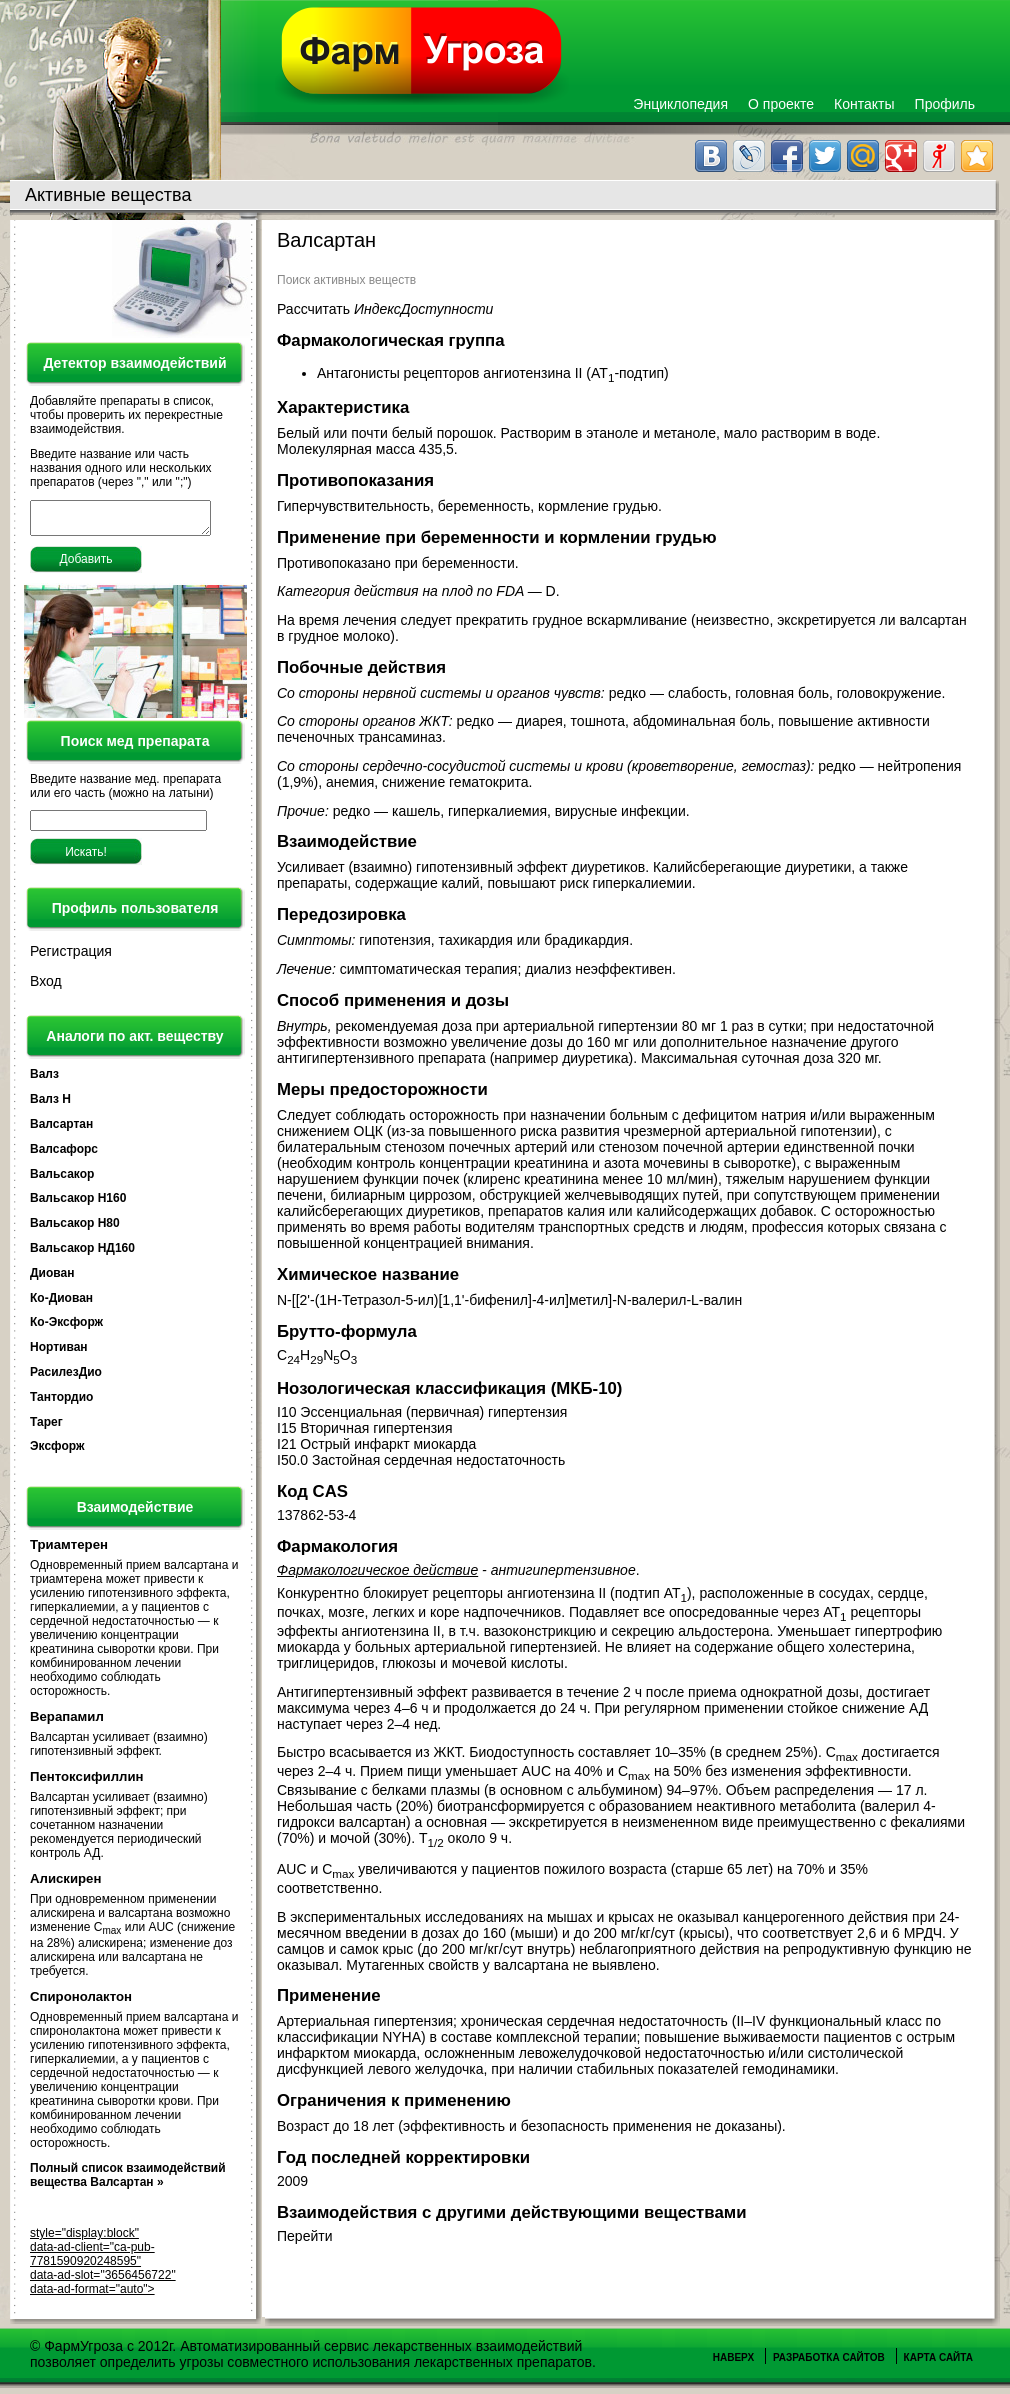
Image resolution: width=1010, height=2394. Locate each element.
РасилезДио (66, 1378)
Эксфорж (57, 1452)
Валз (44, 1080)
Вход (46, 987)
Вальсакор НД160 (82, 1254)
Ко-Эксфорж (66, 1328)
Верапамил (67, 1722)
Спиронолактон (81, 2002)
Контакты (864, 104)
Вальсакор (62, 1180)
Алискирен (65, 1884)
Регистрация (71, 957)
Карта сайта (938, 2363)
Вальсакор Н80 (75, 1229)
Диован (52, 1279)
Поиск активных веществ (346, 280)
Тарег (46, 1428)
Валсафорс (64, 1155)
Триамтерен (69, 1550)
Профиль (945, 104)
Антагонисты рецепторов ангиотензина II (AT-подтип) (495, 373)
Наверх (733, 2363)
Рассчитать (385, 309)
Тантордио (61, 1403)
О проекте (781, 104)
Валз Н (50, 1105)
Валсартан (61, 1130)
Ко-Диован (61, 1304)
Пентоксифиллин (86, 1782)
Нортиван (59, 1353)
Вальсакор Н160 (78, 1204)
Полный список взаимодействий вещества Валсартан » (128, 2181)
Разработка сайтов (829, 2363)
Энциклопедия (680, 104)
